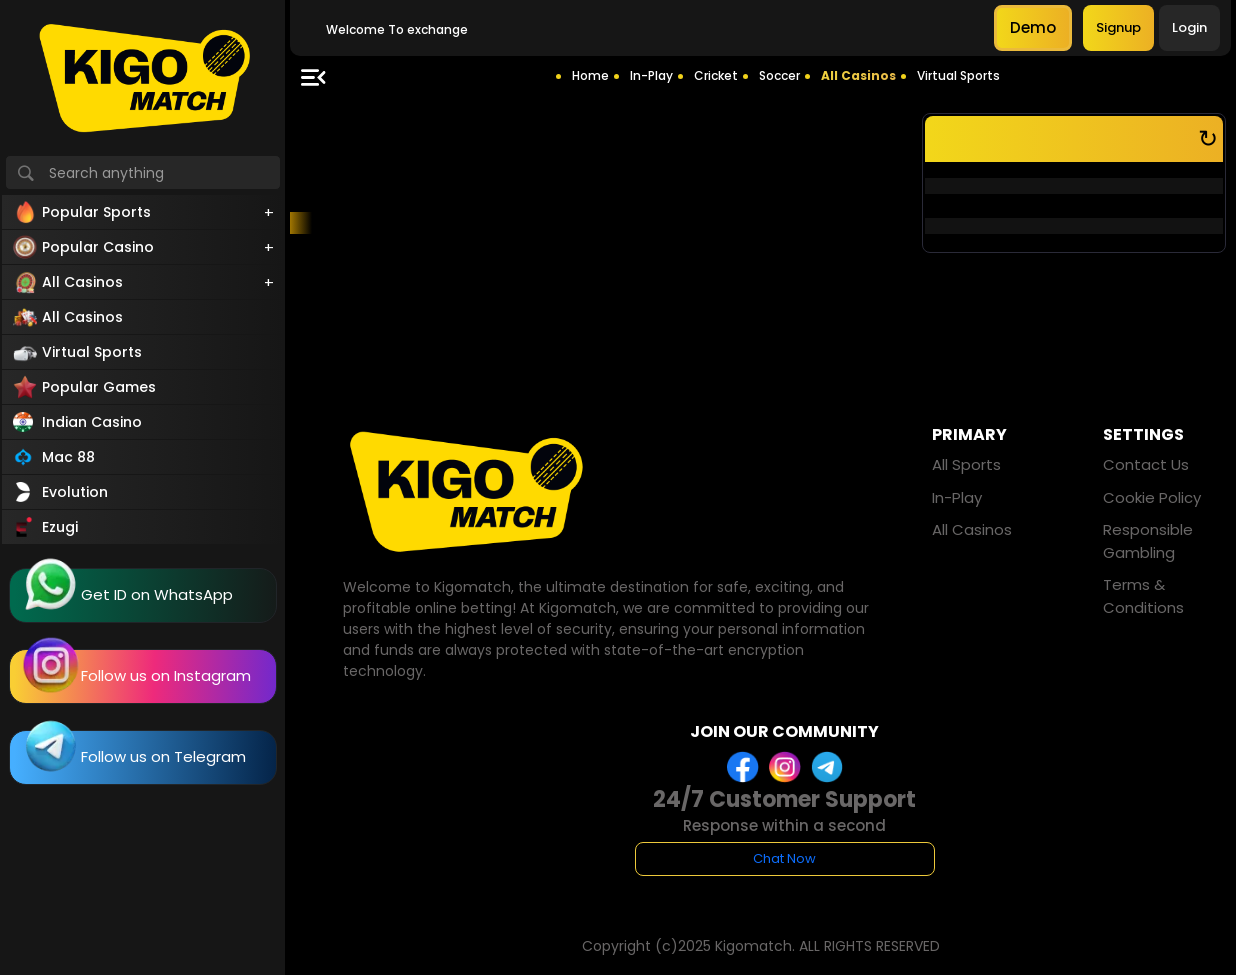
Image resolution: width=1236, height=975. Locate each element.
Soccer (779, 75)
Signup (1118, 27)
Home (590, 75)
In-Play (651, 75)
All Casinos (858, 75)
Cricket (716, 75)
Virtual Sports (958, 75)
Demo (1033, 27)
